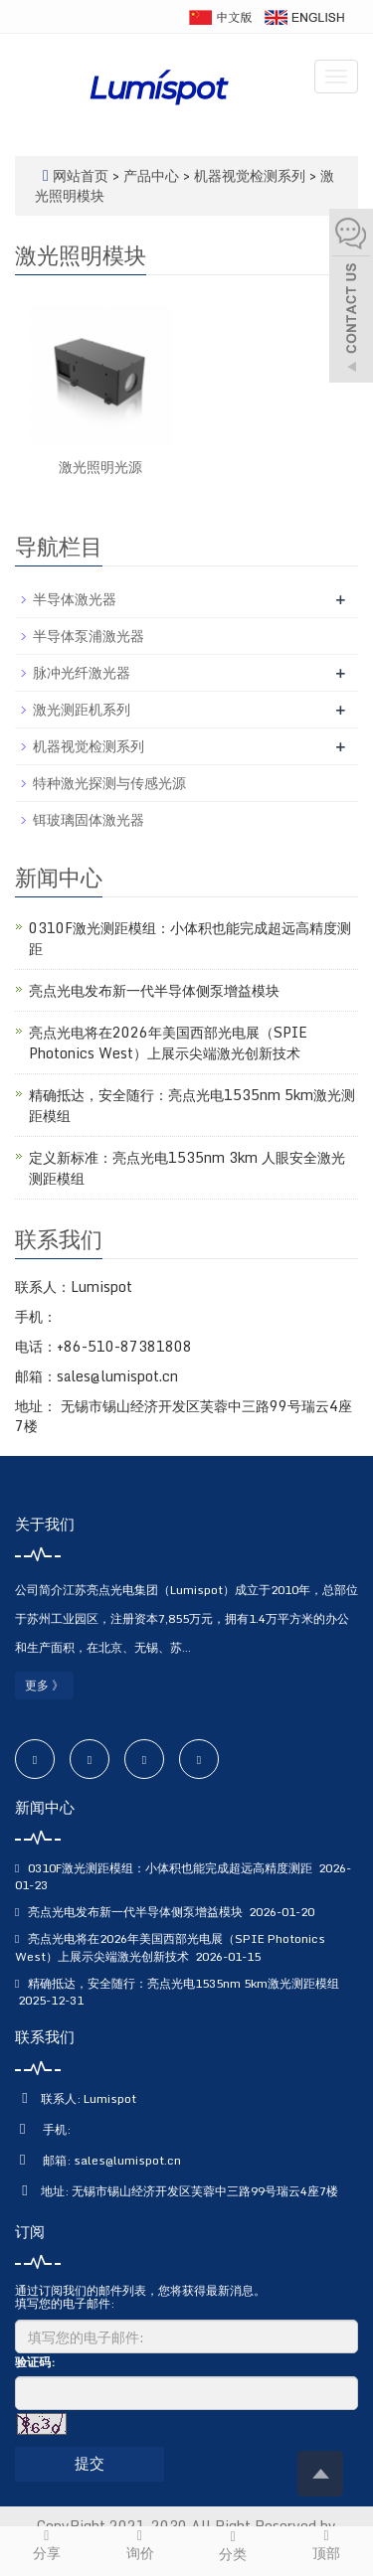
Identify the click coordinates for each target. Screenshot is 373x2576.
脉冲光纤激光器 (81, 672)
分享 (46, 2544)
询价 (140, 2544)
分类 (234, 2546)
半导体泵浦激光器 (88, 635)
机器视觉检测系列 (249, 175)
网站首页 (80, 175)
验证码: (35, 2361)
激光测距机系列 (81, 709)
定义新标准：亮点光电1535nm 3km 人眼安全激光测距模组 (187, 1168)
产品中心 (153, 175)
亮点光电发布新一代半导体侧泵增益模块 (154, 990)
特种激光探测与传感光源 (109, 782)
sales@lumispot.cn (127, 2160)
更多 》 (44, 1685)
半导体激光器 (74, 598)
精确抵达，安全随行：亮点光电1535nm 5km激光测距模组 (192, 1105)
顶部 (326, 2544)
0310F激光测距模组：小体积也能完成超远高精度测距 (190, 938)
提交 (89, 2463)
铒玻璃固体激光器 (88, 819)
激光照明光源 (100, 466)
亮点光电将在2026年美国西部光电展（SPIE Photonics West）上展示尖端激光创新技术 (168, 1042)
